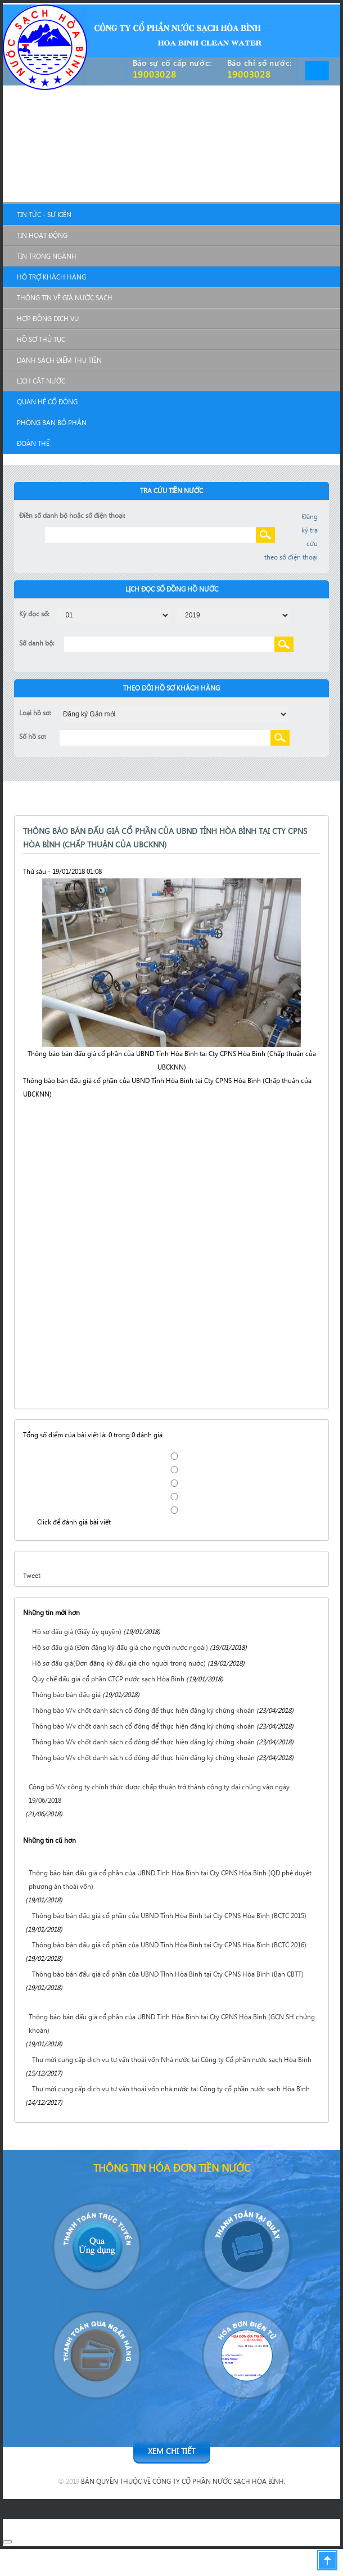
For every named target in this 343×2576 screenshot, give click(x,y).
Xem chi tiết (171, 2451)
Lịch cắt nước (41, 381)
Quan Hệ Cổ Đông (47, 402)
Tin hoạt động (42, 235)
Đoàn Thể (33, 443)
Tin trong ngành (46, 256)
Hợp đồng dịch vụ (48, 318)
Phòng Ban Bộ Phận (52, 422)
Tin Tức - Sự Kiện (44, 214)
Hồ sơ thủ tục (41, 339)
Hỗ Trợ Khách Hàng (51, 277)
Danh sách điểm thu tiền (59, 360)
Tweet (31, 1575)
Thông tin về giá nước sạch (64, 298)
